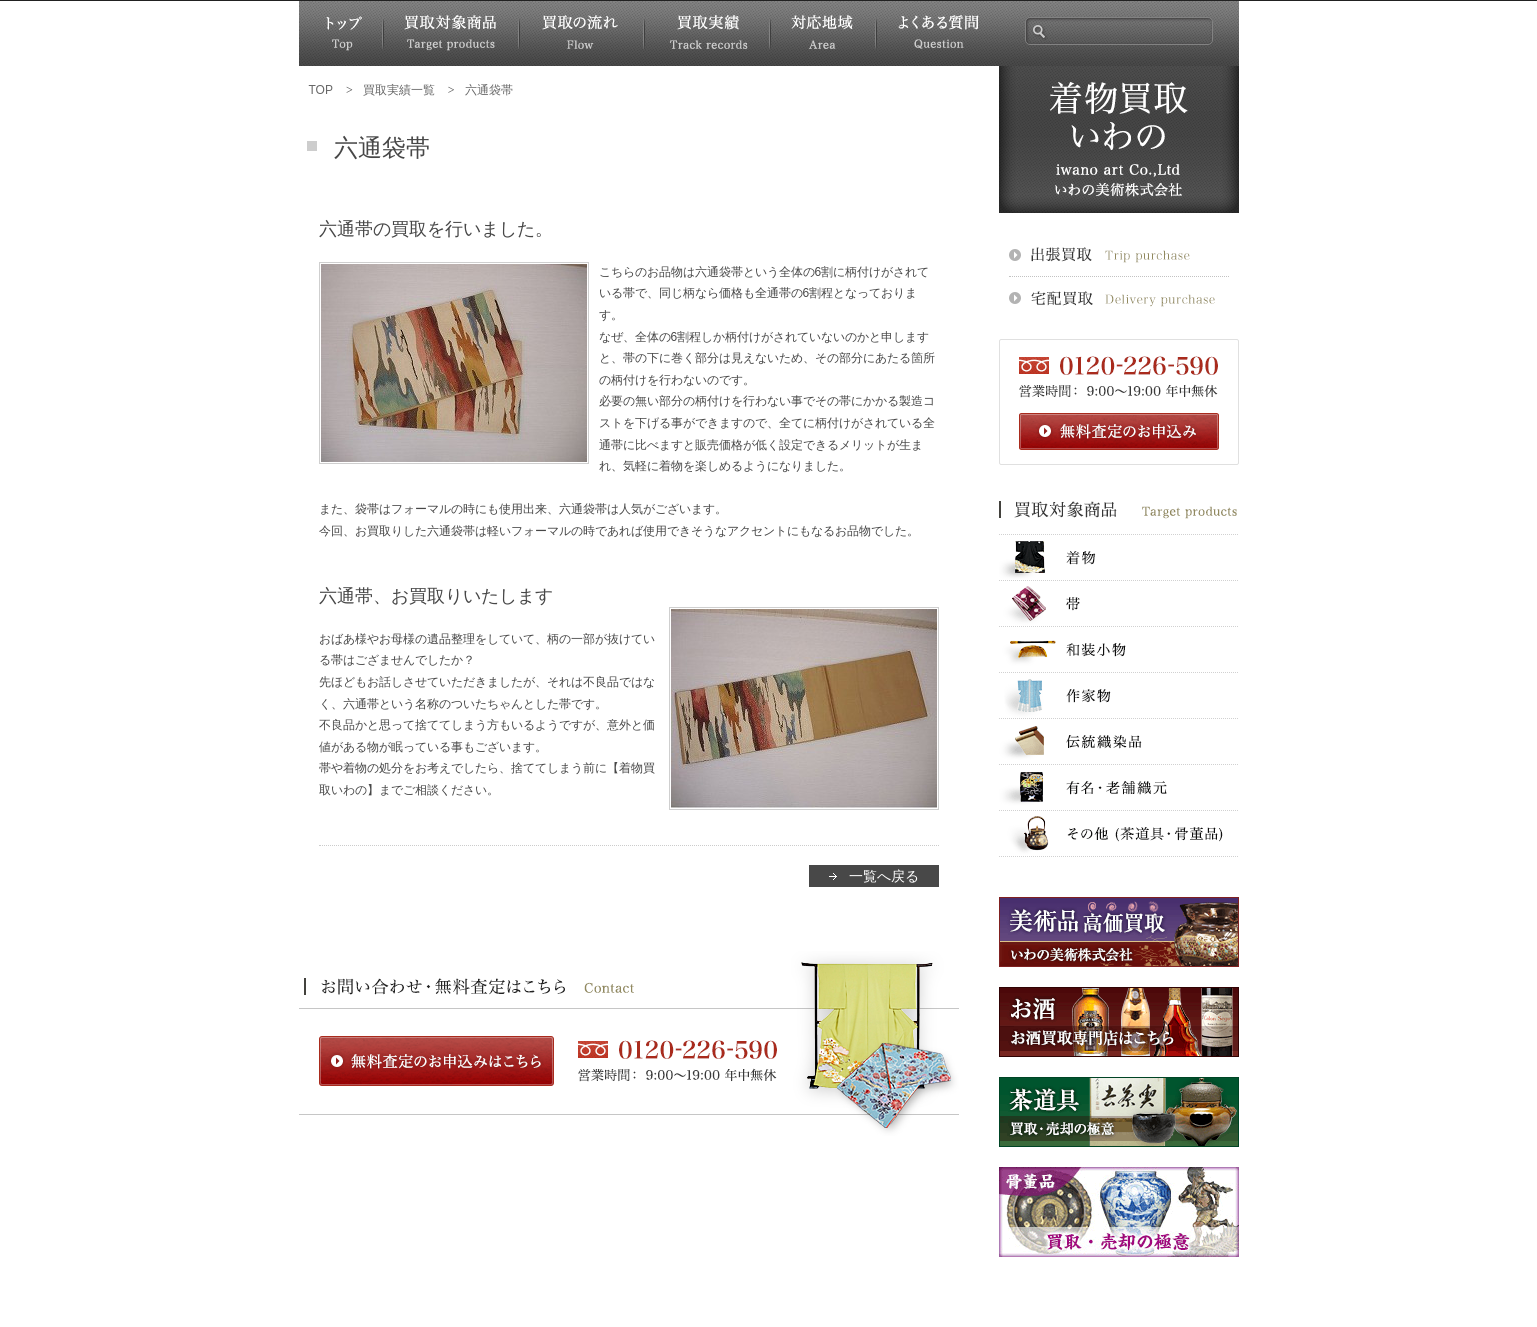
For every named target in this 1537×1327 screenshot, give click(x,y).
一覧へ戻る (884, 876)
